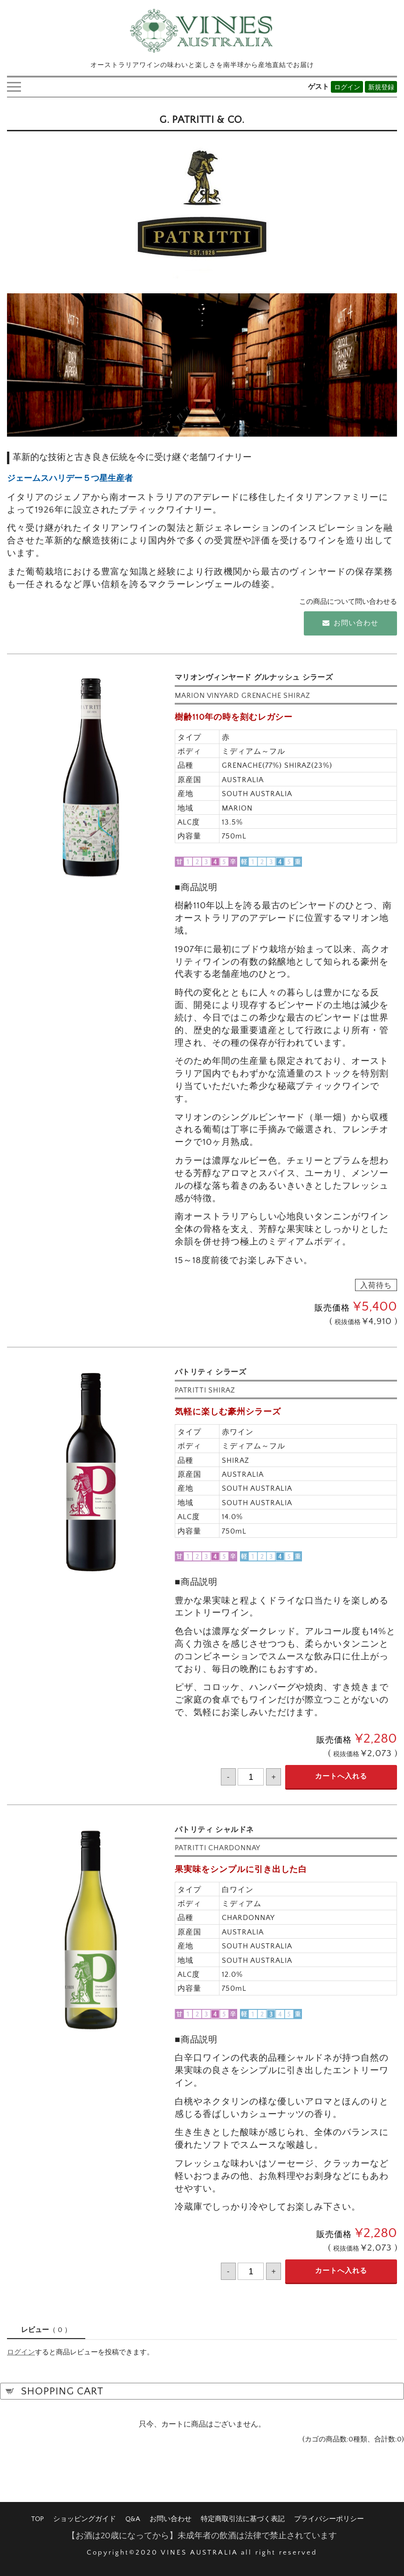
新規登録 (381, 85)
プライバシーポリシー (329, 2517)
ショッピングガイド (84, 2517)
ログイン (347, 85)
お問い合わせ (350, 621)
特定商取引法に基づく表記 (243, 2517)
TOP (37, 2517)
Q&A (132, 2517)
